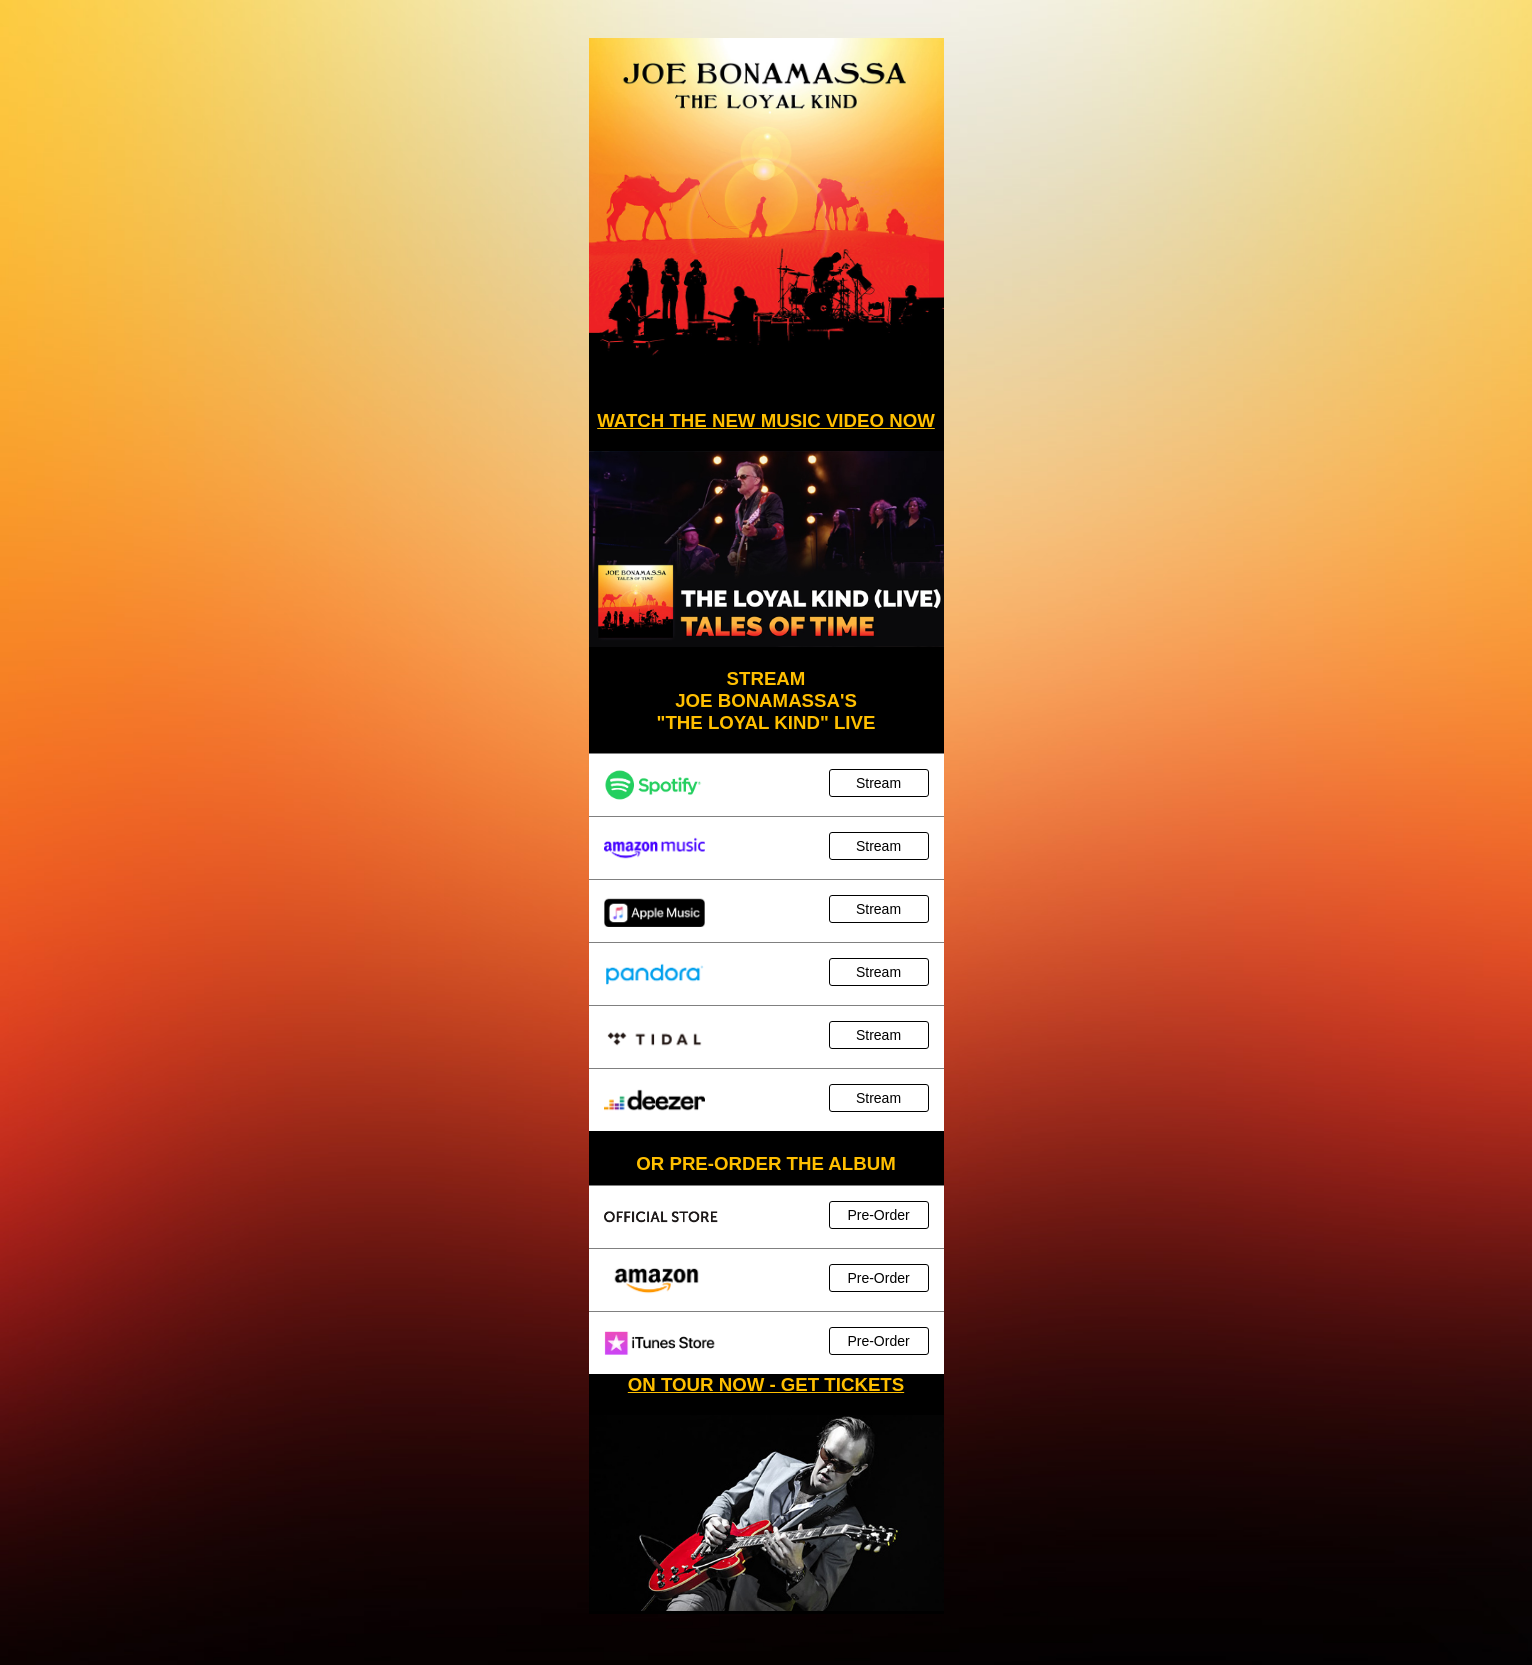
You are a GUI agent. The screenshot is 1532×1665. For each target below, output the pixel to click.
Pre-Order (878, 1215)
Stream (878, 783)
